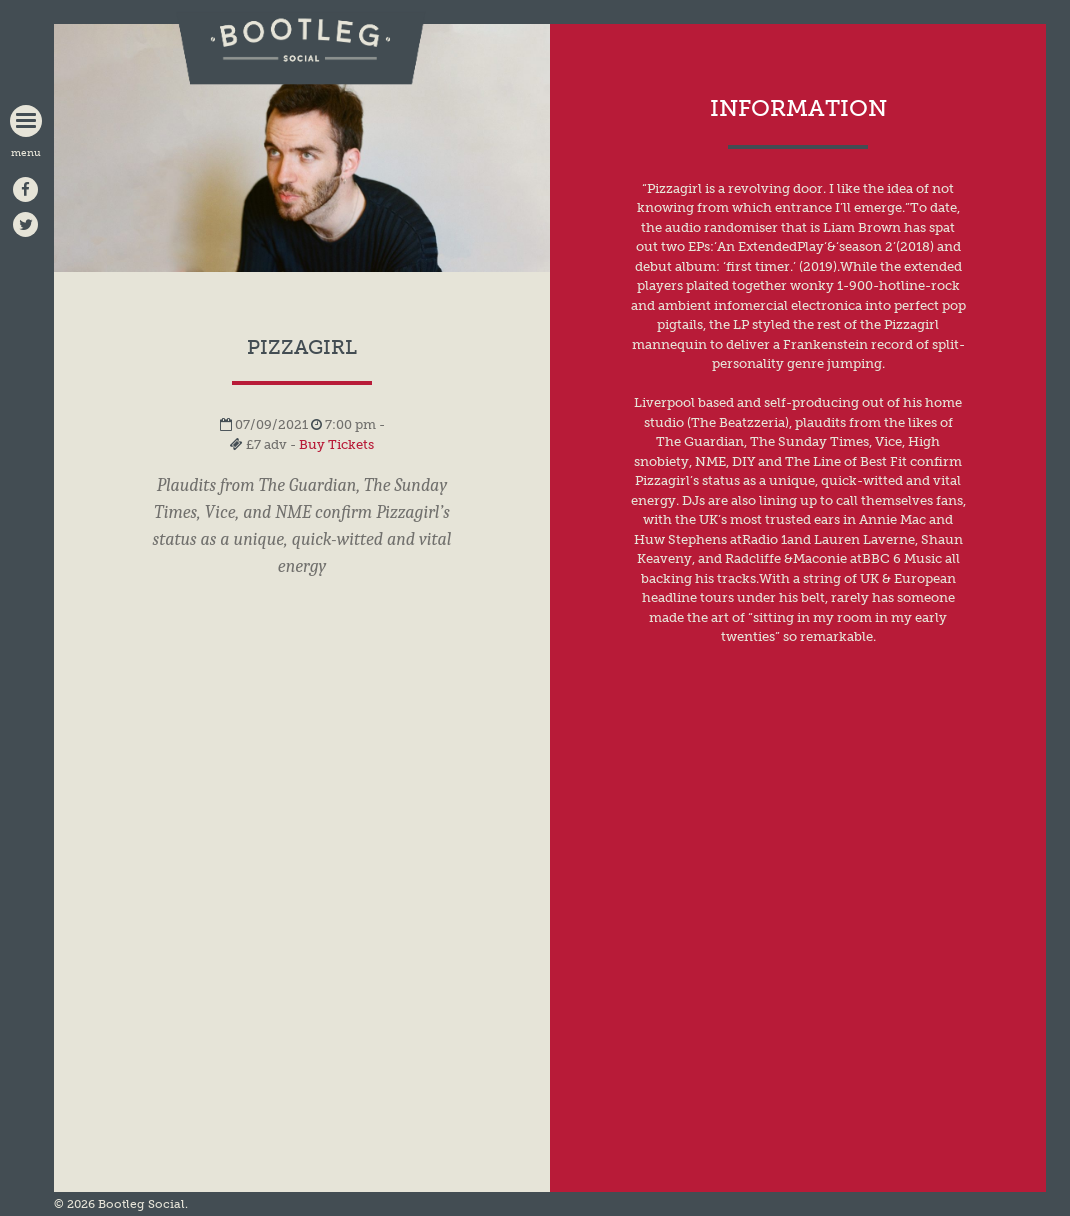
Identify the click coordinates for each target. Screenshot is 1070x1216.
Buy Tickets (336, 444)
